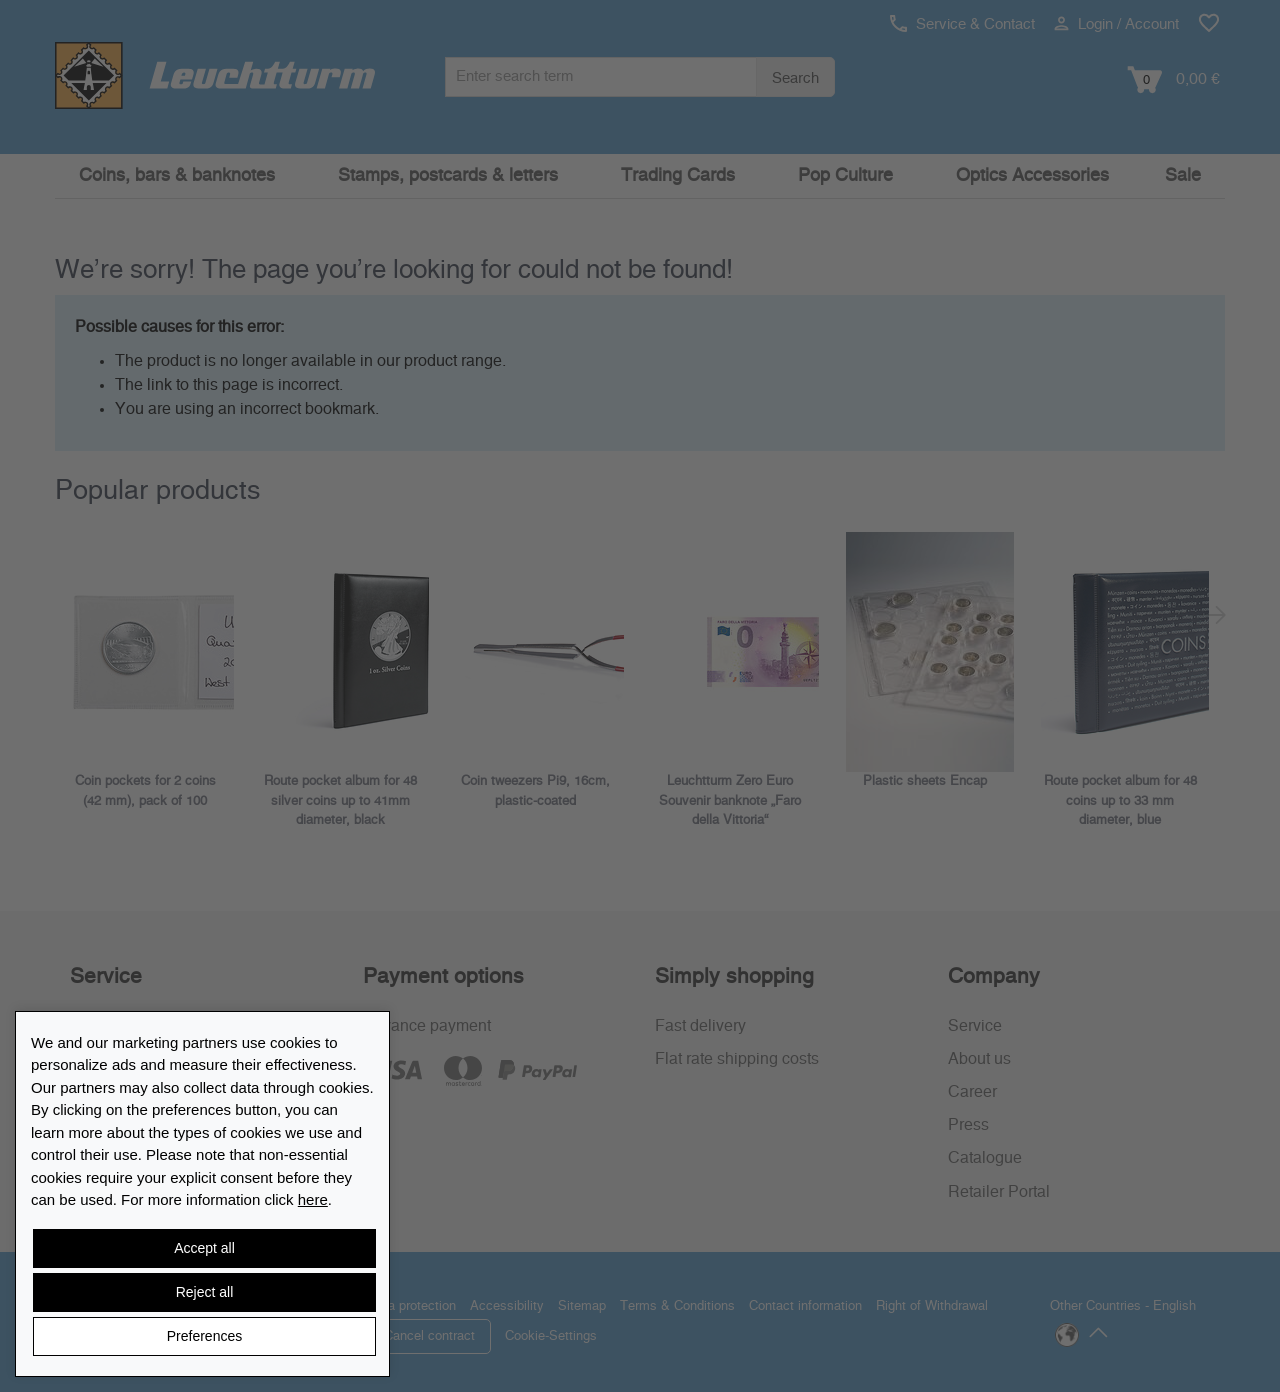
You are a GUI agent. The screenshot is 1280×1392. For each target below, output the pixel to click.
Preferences (204, 1336)
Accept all (204, 1248)
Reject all (205, 1292)
